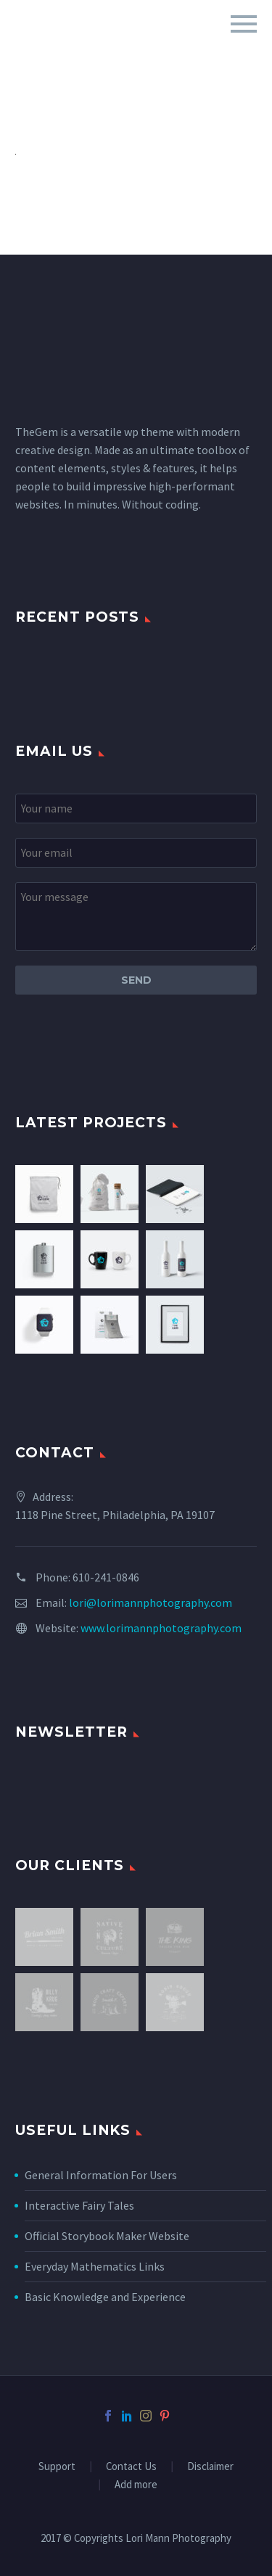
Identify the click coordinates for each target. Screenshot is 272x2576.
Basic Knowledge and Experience (105, 2296)
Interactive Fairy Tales (79, 2205)
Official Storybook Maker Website (107, 2236)
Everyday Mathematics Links (95, 2266)
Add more (136, 2485)
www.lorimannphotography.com (161, 1628)
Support (56, 2466)
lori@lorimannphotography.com (150, 1602)
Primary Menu (244, 24)
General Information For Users (101, 2175)
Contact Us (131, 2466)
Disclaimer (210, 2466)
